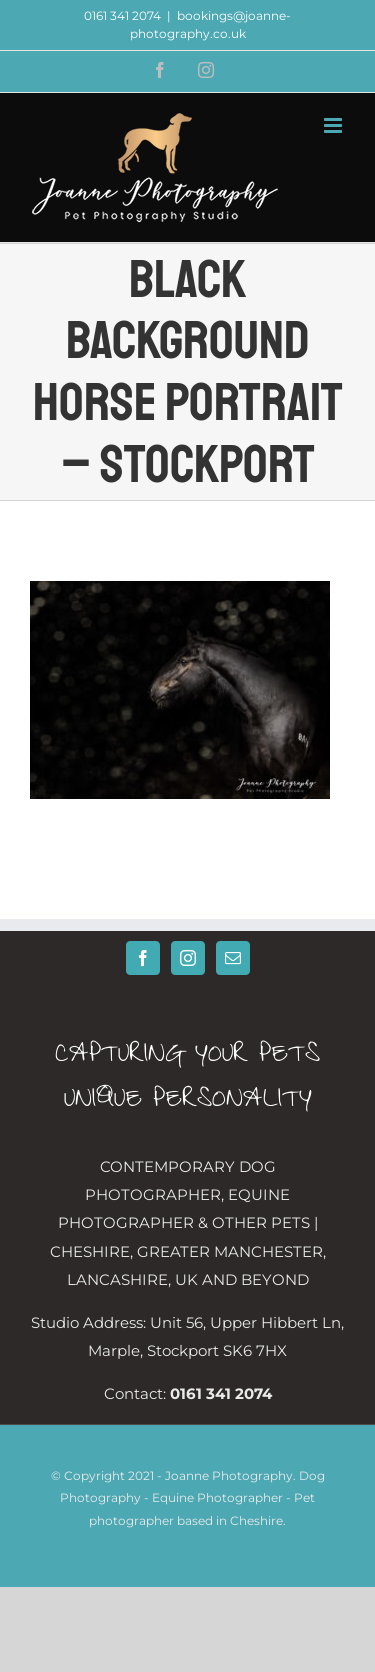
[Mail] (233, 958)
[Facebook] (143, 958)
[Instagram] (188, 958)
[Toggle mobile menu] (334, 125)
